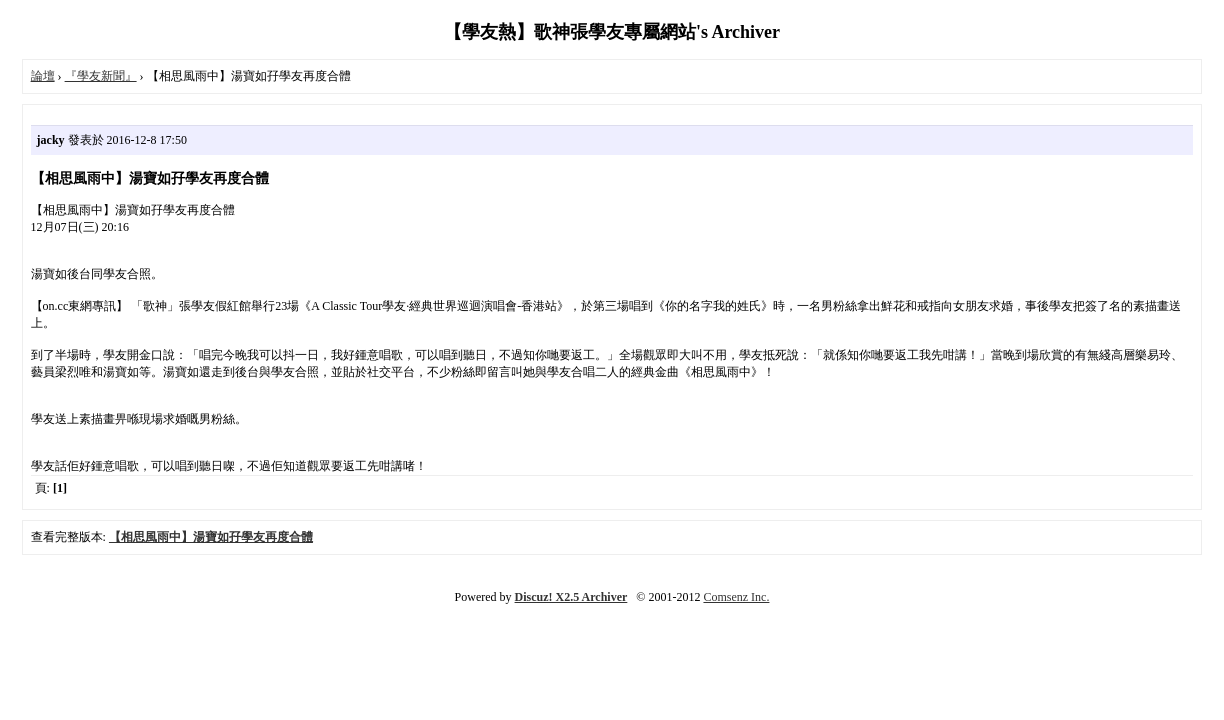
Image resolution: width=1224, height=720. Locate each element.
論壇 (43, 76)
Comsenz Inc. (736, 597)
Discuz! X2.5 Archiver (571, 597)
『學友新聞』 (101, 76)
